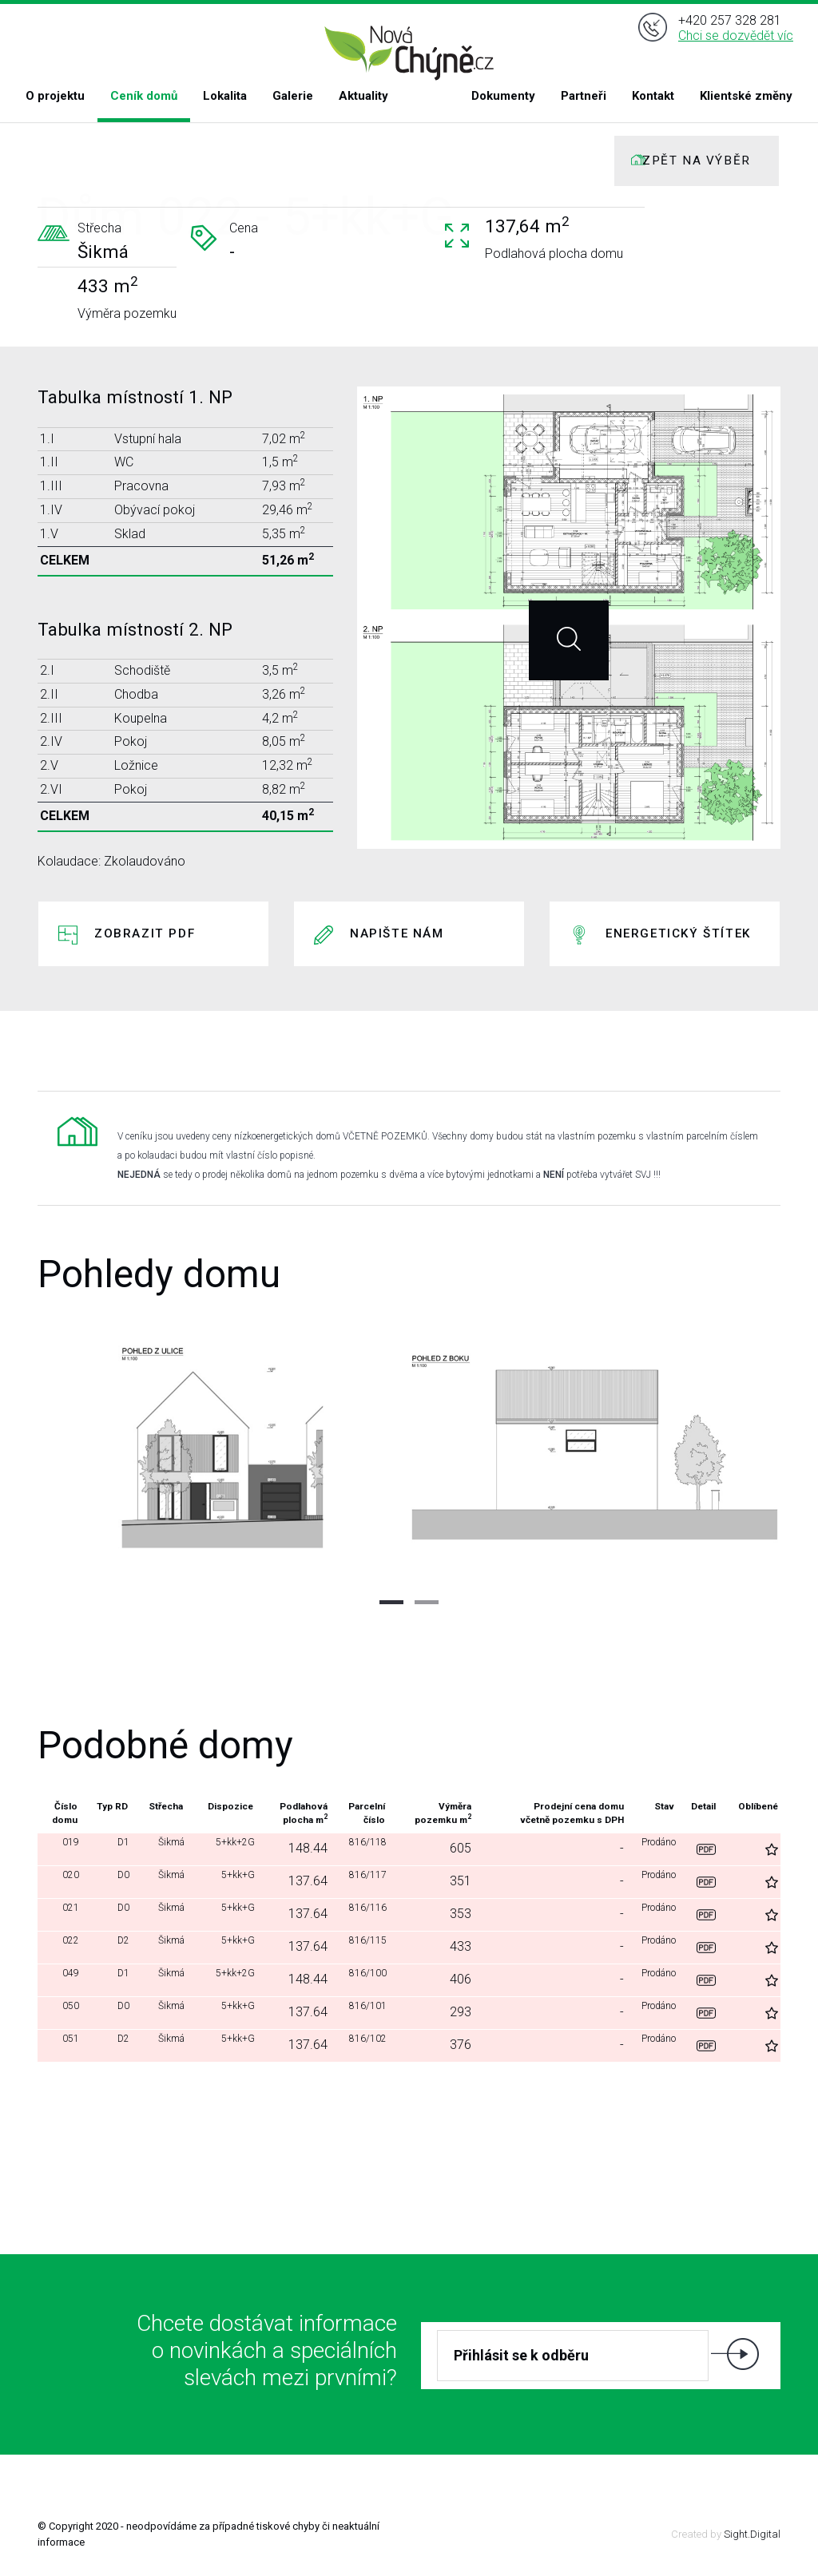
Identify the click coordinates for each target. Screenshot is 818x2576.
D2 (114, 1946)
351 (456, 1880)
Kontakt (653, 96)
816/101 (362, 2011)
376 (456, 2044)
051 (64, 2044)
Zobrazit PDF (144, 933)
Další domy (407, 2106)
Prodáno (655, 1848)
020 (64, 1880)
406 (456, 1979)
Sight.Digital (752, 2534)
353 (456, 1913)
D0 (114, 1880)
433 (456, 1946)
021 (64, 1913)
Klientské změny (746, 96)
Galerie (292, 96)
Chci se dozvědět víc (735, 46)
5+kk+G (225, 1880)
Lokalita (225, 96)
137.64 (296, 1880)
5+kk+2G (222, 1848)
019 (64, 1848)
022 (64, 1946)
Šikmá (157, 1848)
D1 (114, 1848)
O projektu (55, 96)
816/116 (362, 1913)
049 (64, 1979)
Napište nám (397, 933)
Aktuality (363, 96)
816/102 (362, 2044)
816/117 (362, 1880)
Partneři (583, 96)
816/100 (362, 1979)
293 (456, 2011)
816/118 (362, 1848)
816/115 (362, 1946)
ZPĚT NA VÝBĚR (696, 160)
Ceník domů (143, 96)
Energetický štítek (678, 933)
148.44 (296, 1848)
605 (456, 1848)
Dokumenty (503, 96)
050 (64, 2011)
